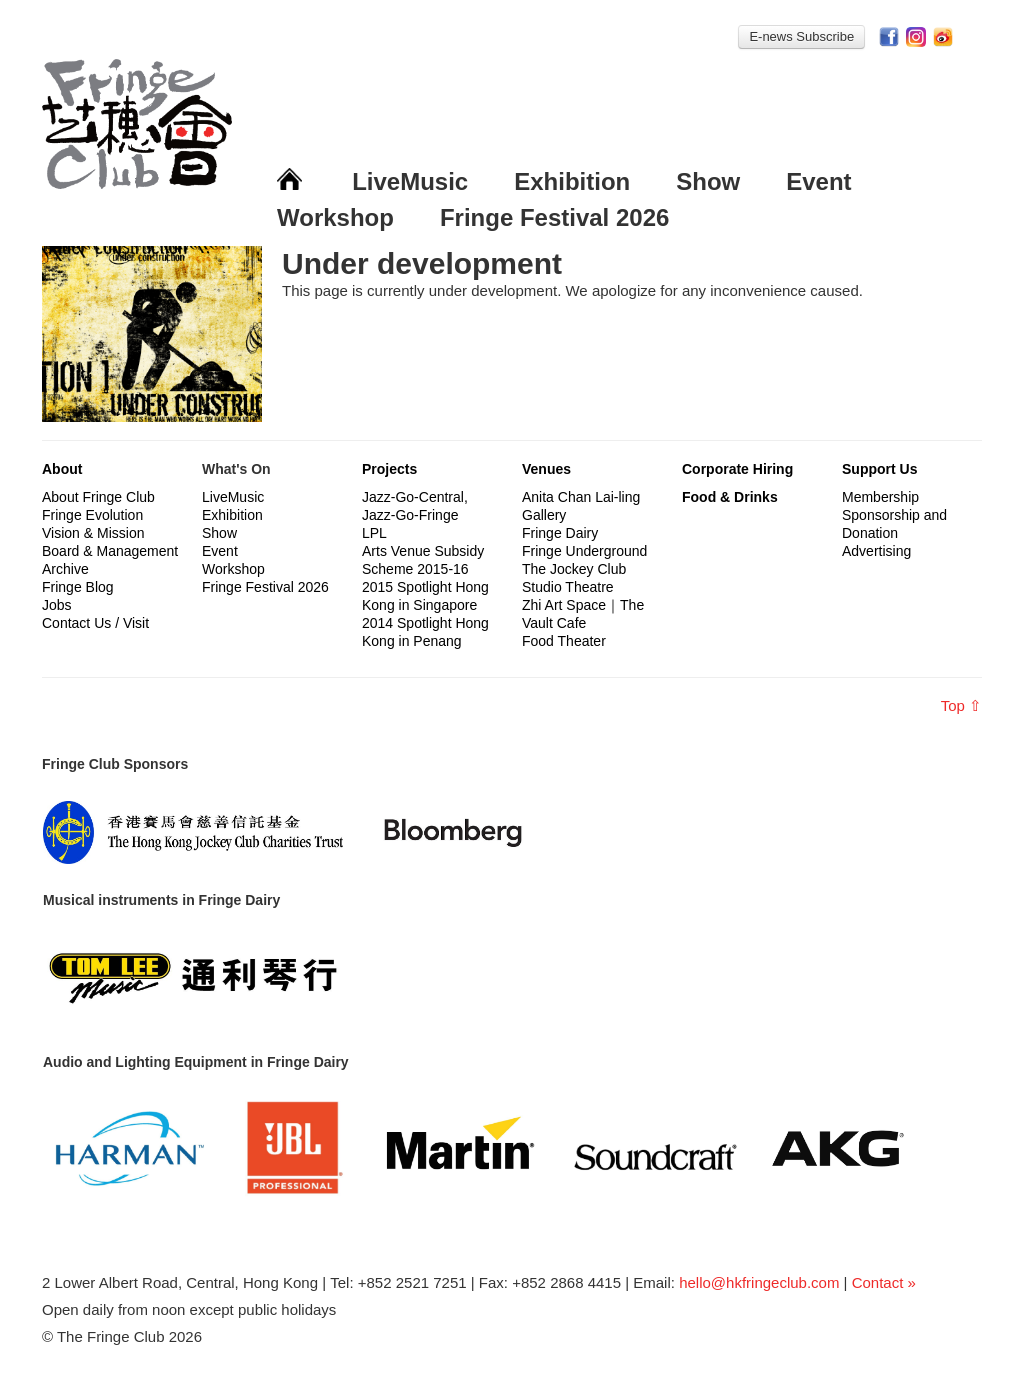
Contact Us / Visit (95, 623)
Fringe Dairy (560, 533)
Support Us (879, 469)
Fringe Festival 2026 (554, 217)
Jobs (57, 605)
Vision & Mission (93, 533)
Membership (880, 497)
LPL (374, 533)
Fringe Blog (78, 587)
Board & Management (110, 551)
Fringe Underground (584, 551)
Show (708, 181)
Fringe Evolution (92, 515)
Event (818, 181)
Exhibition (572, 181)
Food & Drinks (730, 497)
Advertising (876, 551)
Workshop (335, 217)
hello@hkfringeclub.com (759, 1282)
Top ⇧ (961, 705)
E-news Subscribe (801, 36)
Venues (546, 469)
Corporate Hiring (737, 469)
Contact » (884, 1282)
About (62, 469)
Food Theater (564, 641)
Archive (65, 569)
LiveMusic (410, 181)
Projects (389, 469)
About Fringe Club (98, 497)
